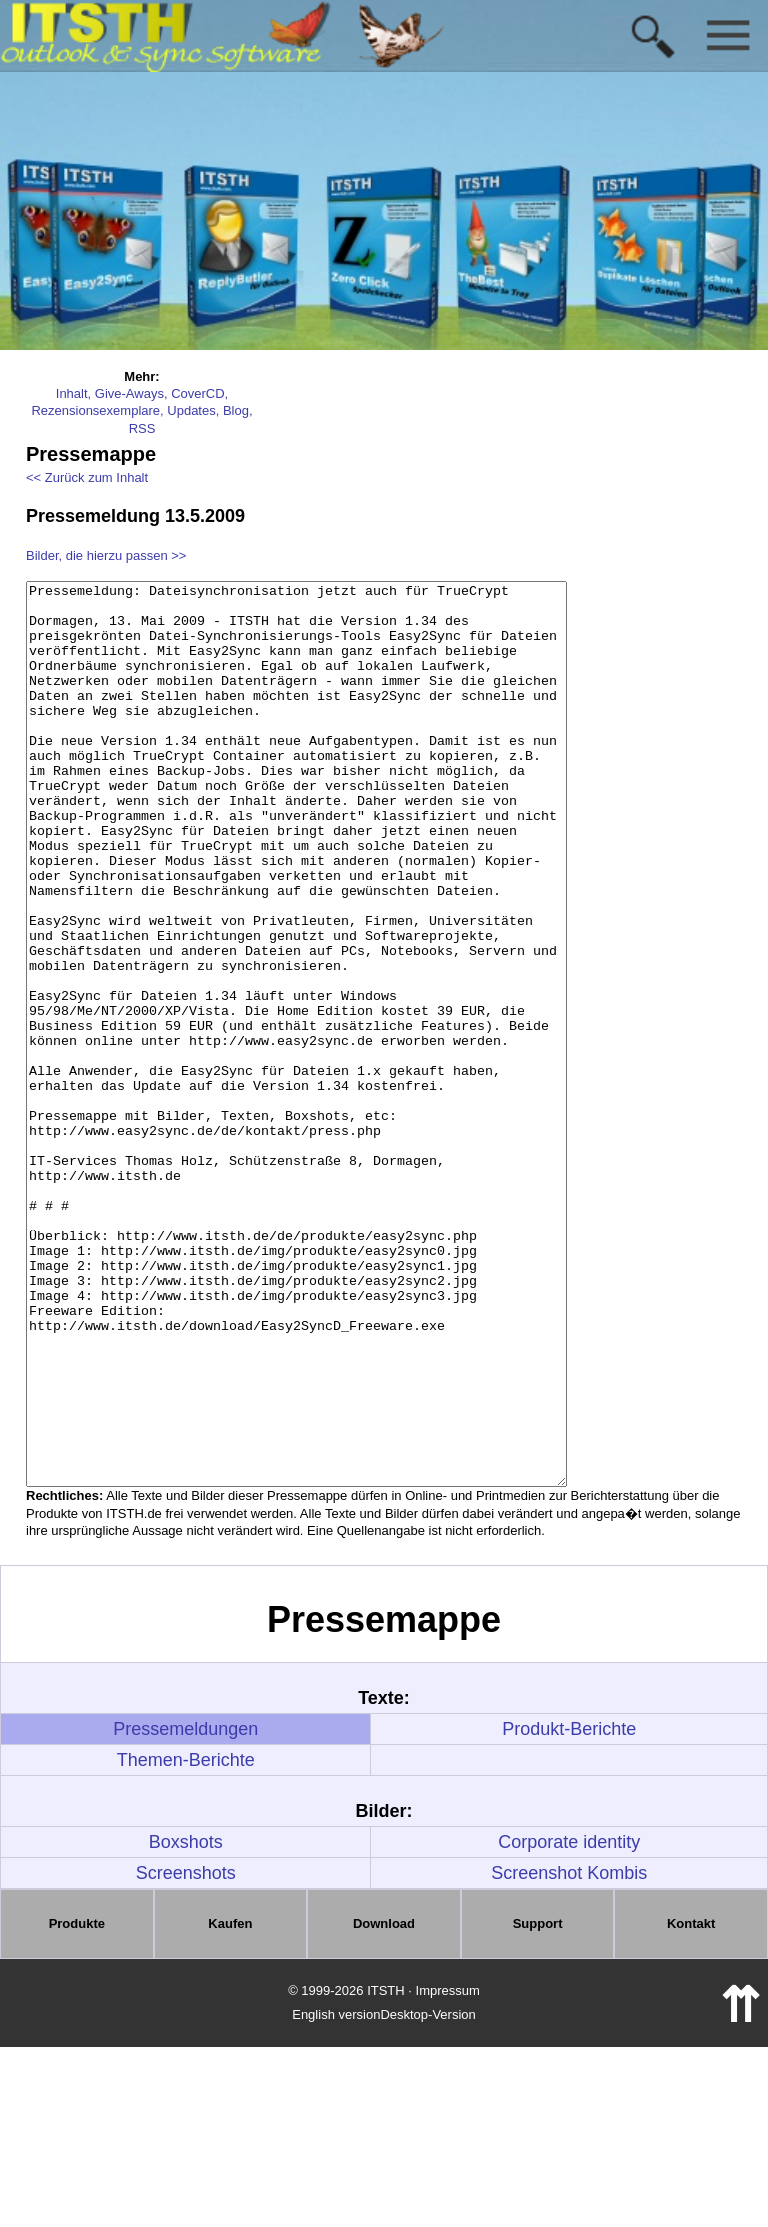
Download (384, 2103)
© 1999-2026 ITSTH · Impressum (384, 2170)
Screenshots (186, 2053)
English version (336, 2194)
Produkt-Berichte (569, 1909)
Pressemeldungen (185, 1909)
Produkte (77, 2103)
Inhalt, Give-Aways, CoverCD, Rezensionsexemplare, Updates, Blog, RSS (141, 411)
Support (538, 2103)
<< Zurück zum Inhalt (87, 477)
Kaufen (230, 2103)
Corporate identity (569, 2022)
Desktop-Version (427, 2194)
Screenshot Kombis (569, 2053)
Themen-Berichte (186, 1940)
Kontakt (691, 2103)
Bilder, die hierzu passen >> (106, 555)
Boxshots (186, 2022)
